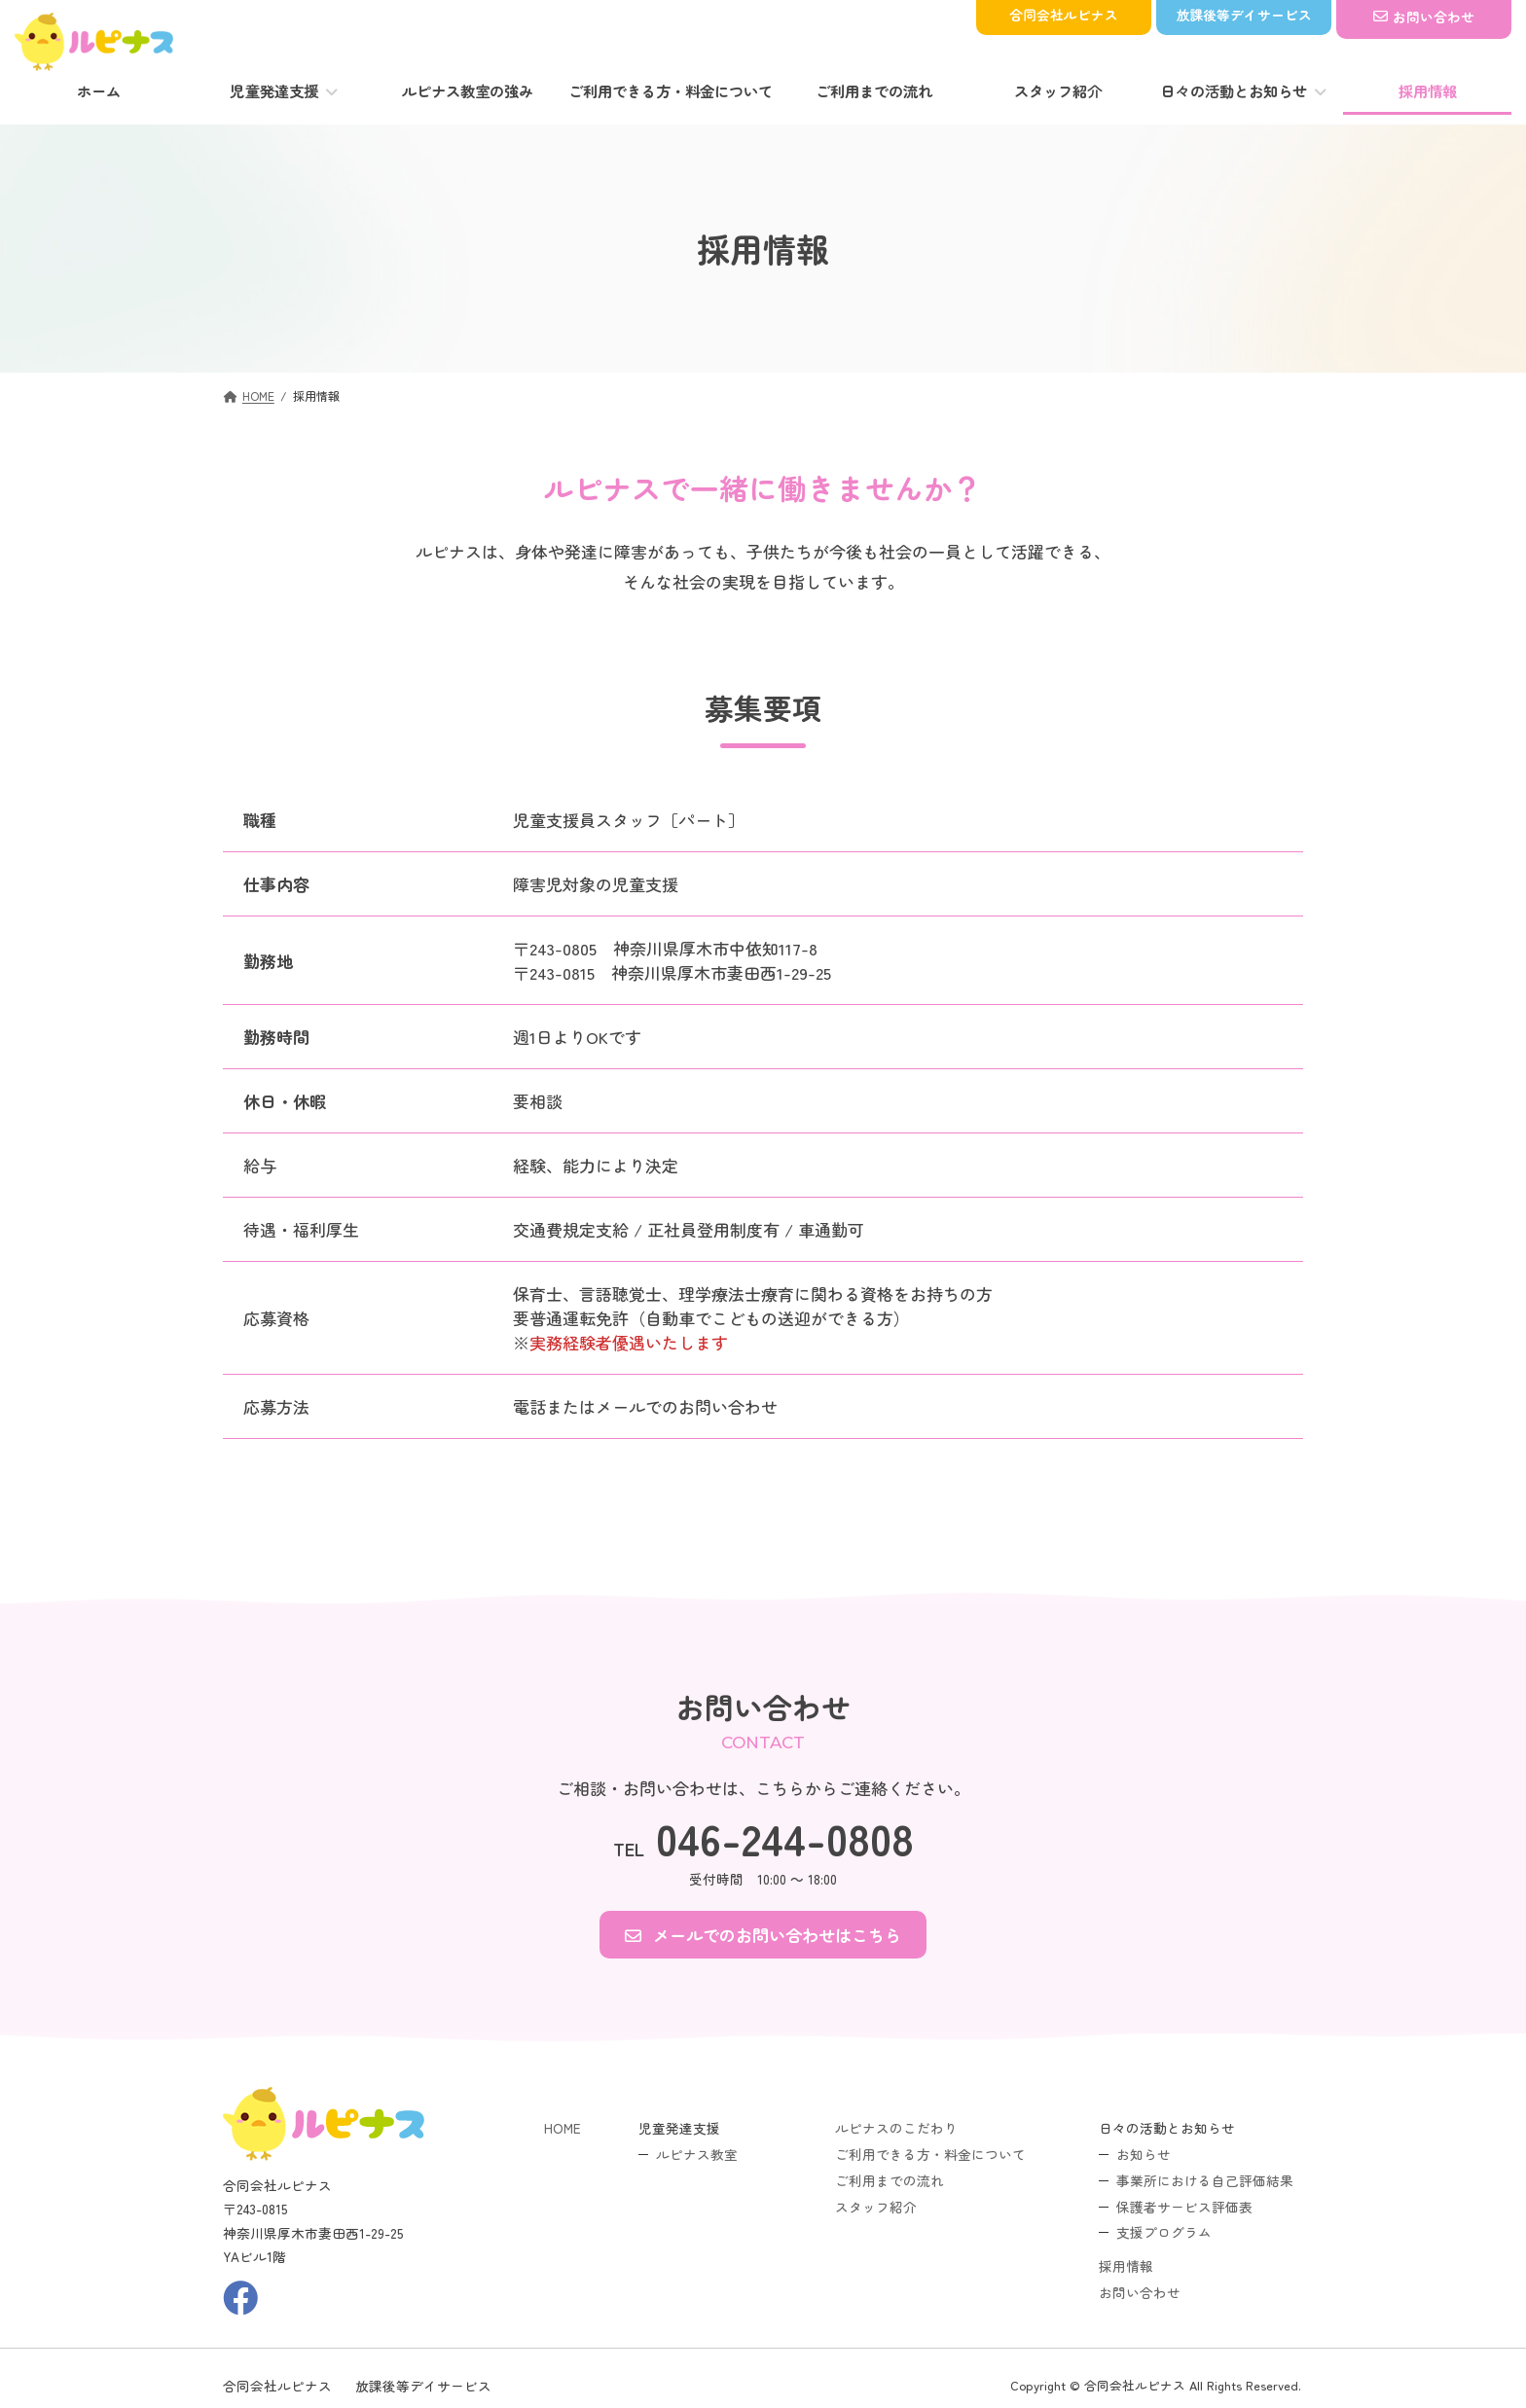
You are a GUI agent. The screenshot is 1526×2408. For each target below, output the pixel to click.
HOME (562, 2128)
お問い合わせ (1140, 2292)
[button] (763, 1935)
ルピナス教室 (697, 2154)
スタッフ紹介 (876, 2205)
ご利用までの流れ (889, 2179)
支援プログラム (1164, 2232)
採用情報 (1126, 2266)
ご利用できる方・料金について (930, 2154)
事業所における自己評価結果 (1204, 2179)
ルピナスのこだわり (896, 2128)
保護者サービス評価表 (1184, 2205)
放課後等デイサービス (423, 2384)
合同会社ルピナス (277, 2384)
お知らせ (1143, 2154)
